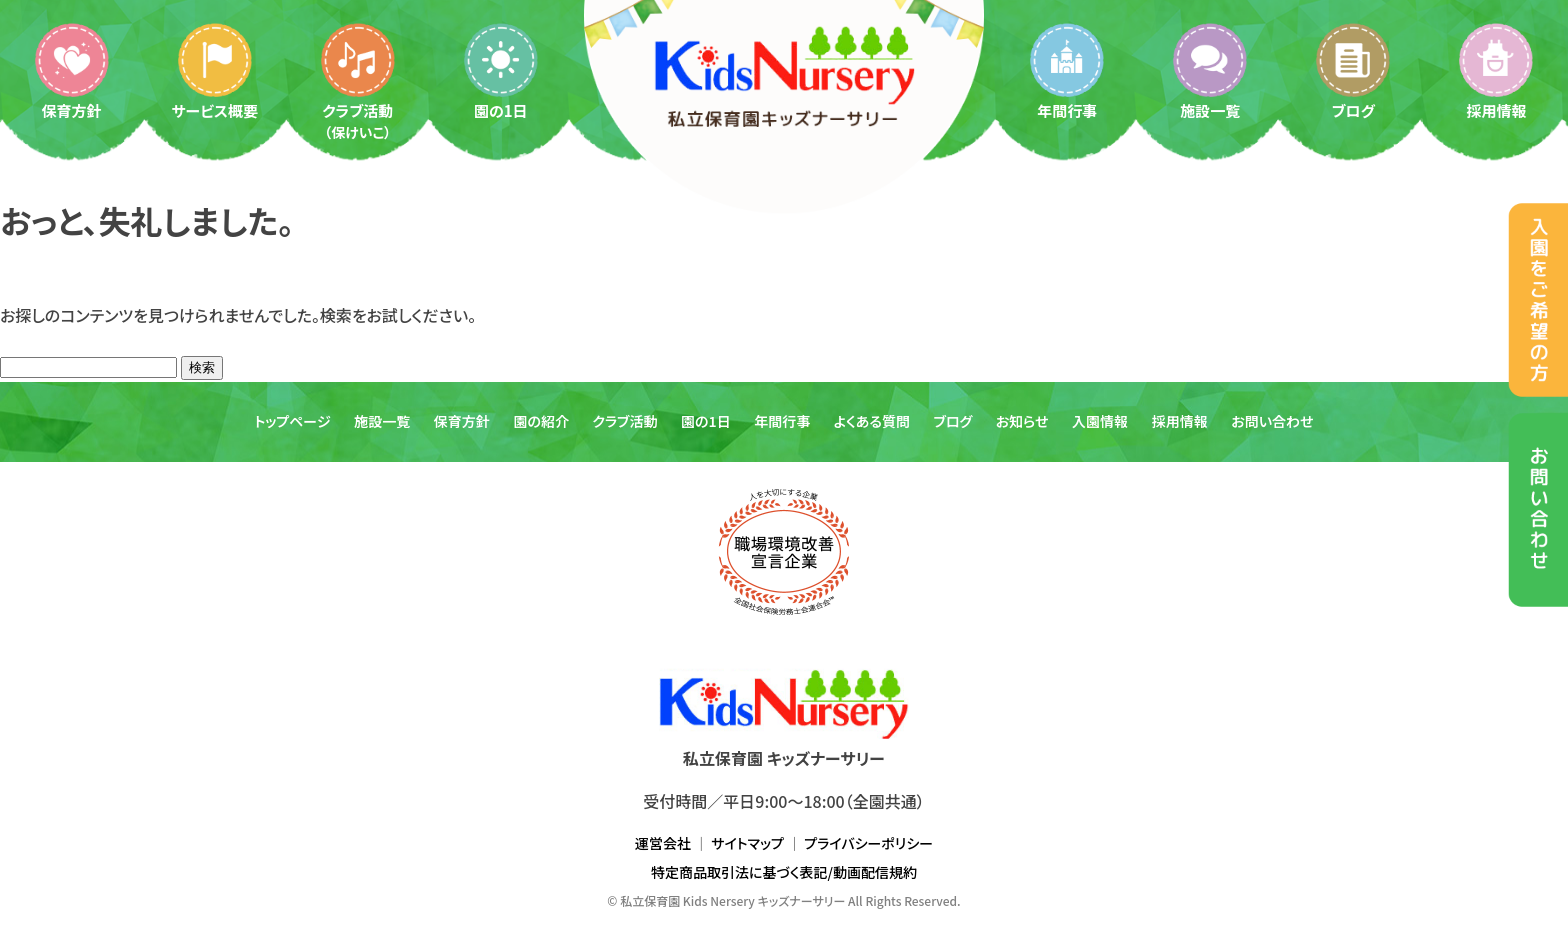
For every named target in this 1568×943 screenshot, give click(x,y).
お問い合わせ (1272, 421)
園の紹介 (541, 421)
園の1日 (501, 70)
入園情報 (1100, 421)
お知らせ (1022, 421)
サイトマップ (747, 843)
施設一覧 (1210, 70)
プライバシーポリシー (868, 843)
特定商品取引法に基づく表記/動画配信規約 (784, 872)
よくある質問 (872, 421)
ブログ (1353, 70)
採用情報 (1496, 70)
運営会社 (663, 843)
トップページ (292, 421)
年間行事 (1067, 70)
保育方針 (72, 70)
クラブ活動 (358, 81)
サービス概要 (214, 70)
